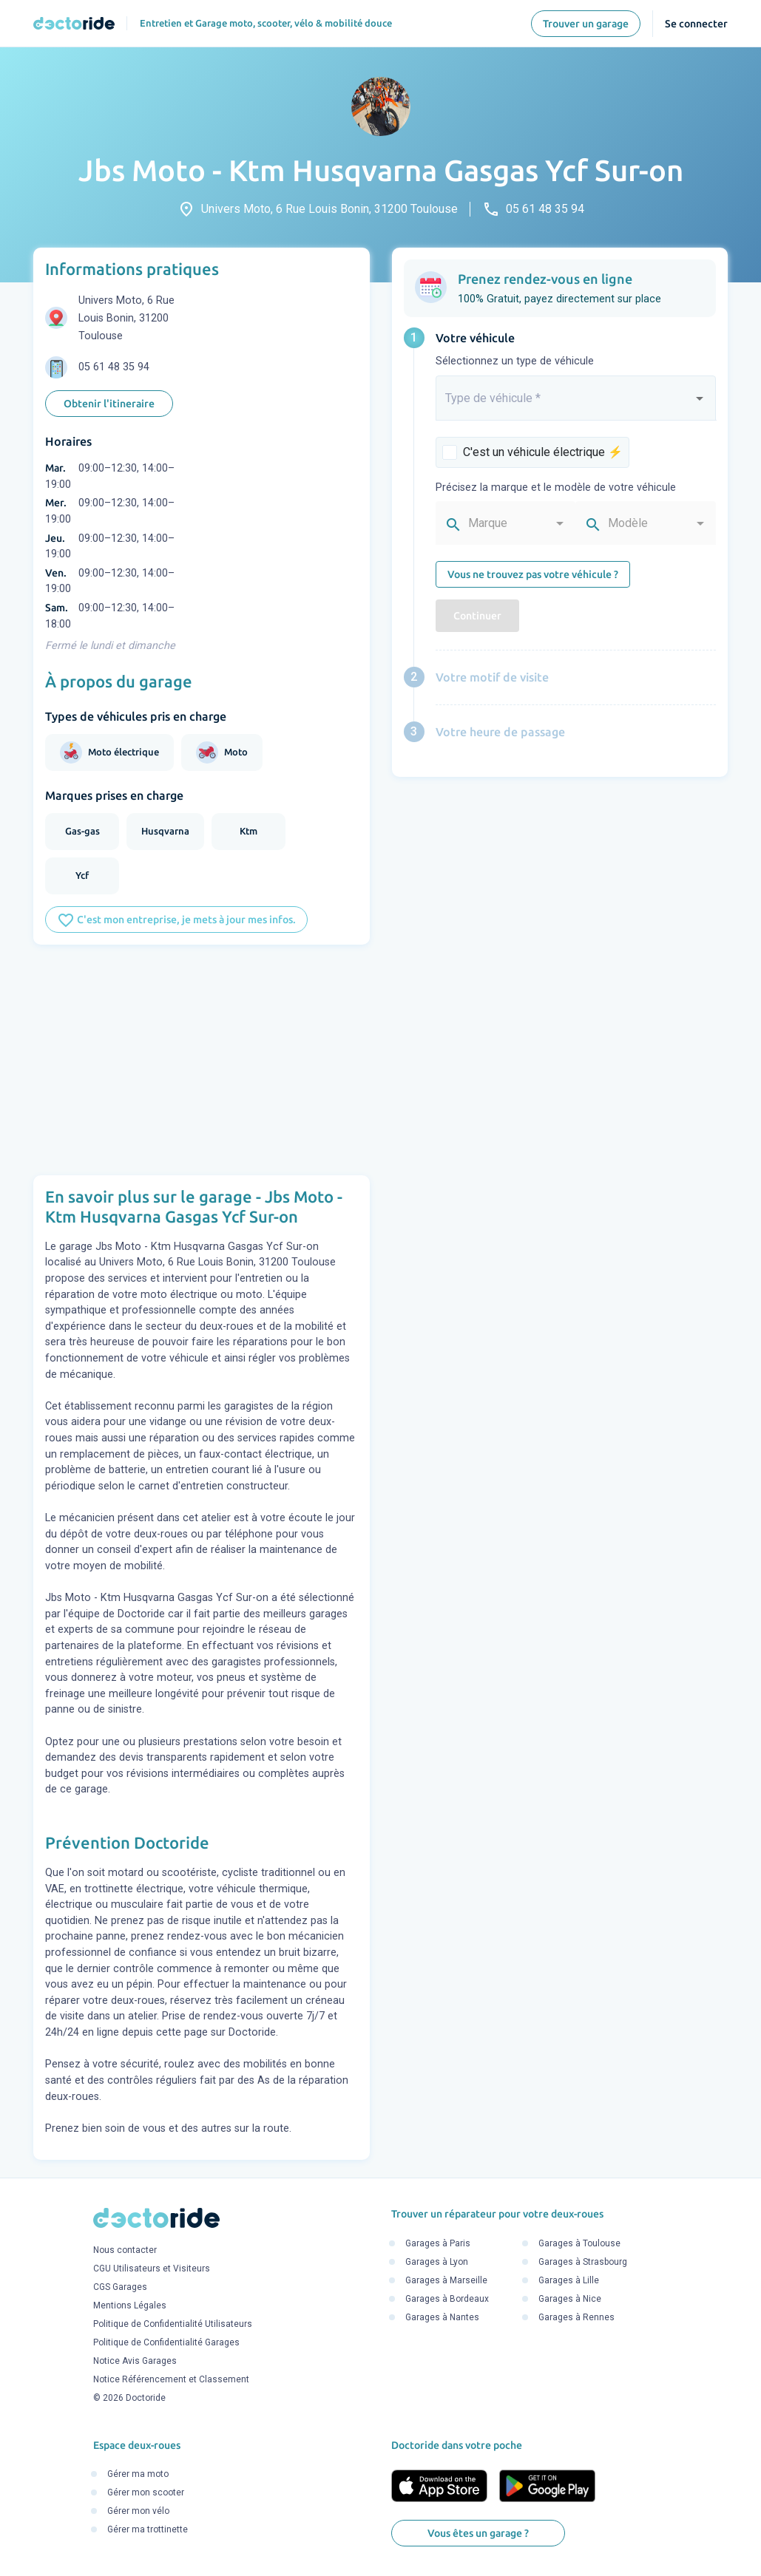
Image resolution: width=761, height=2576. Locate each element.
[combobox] (576, 404)
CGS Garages (120, 2288)
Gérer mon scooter (145, 2493)
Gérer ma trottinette (147, 2530)
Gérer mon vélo (138, 2512)
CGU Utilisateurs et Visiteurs (151, 2269)
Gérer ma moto (138, 2475)
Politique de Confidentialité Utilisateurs (172, 2325)
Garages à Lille (568, 2280)
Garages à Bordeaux (447, 2299)
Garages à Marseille (446, 2280)
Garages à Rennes (576, 2317)
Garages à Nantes (442, 2317)
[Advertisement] (201, 1059)
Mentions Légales (129, 2306)
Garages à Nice (569, 2299)
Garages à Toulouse (579, 2243)
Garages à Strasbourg (582, 2262)
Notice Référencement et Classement (171, 2380)
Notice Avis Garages (135, 2361)
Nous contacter (125, 2251)
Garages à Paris (437, 2243)
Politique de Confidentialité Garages (166, 2343)
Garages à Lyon (436, 2262)
